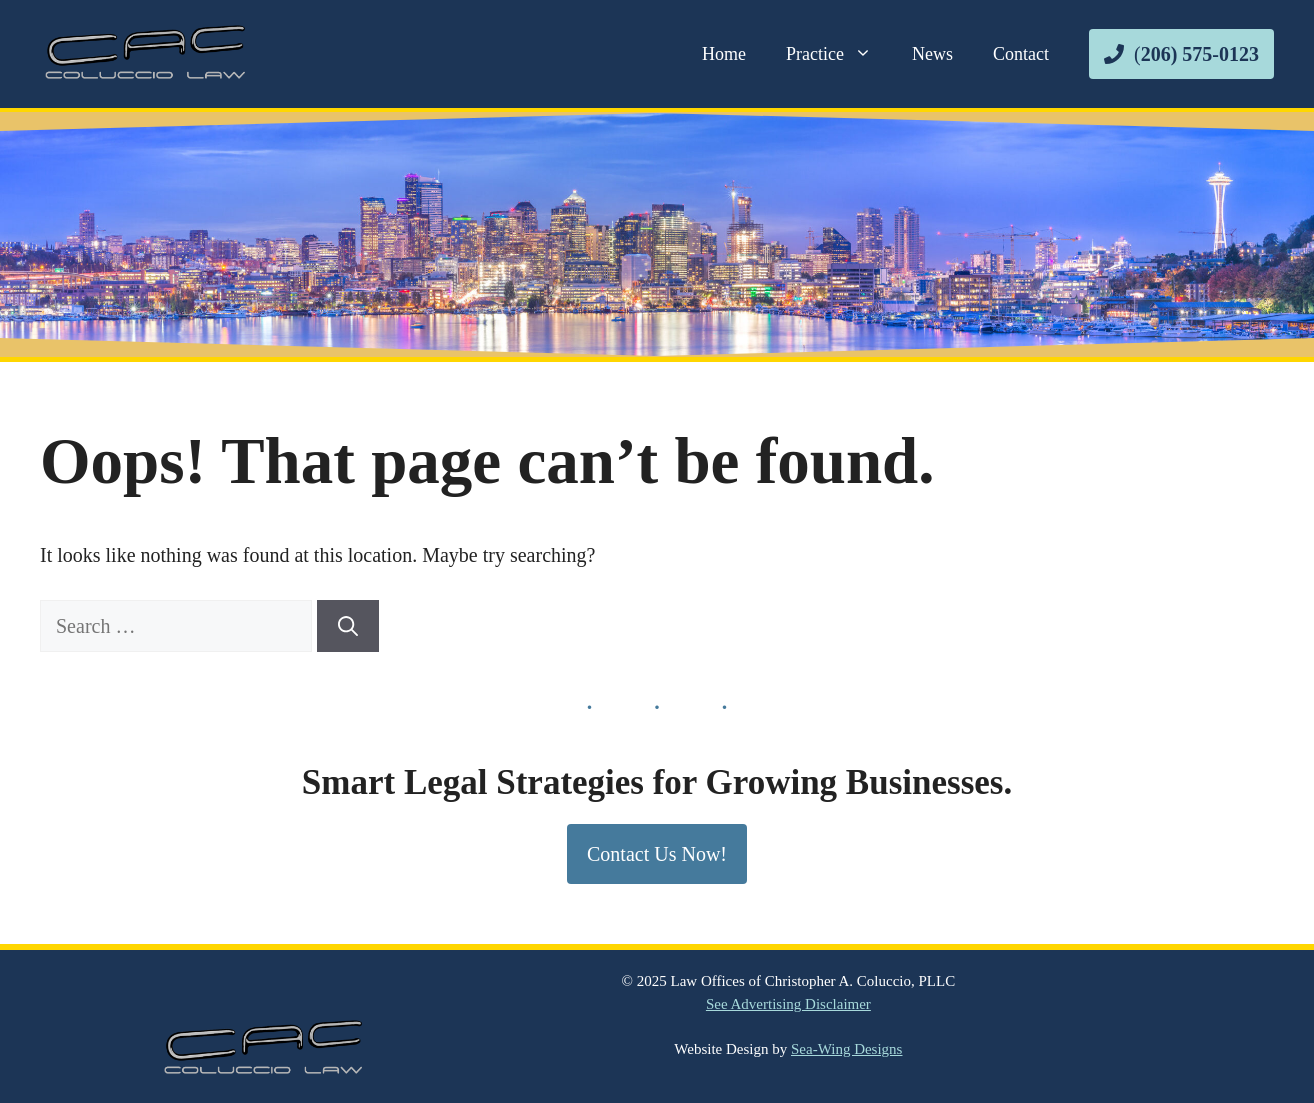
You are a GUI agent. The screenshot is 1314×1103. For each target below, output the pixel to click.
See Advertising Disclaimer (788, 1004)
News (932, 54)
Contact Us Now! (657, 854)
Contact (1021, 54)
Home (724, 54)
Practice (839, 54)
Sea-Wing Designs (846, 1049)
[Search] (348, 626)
